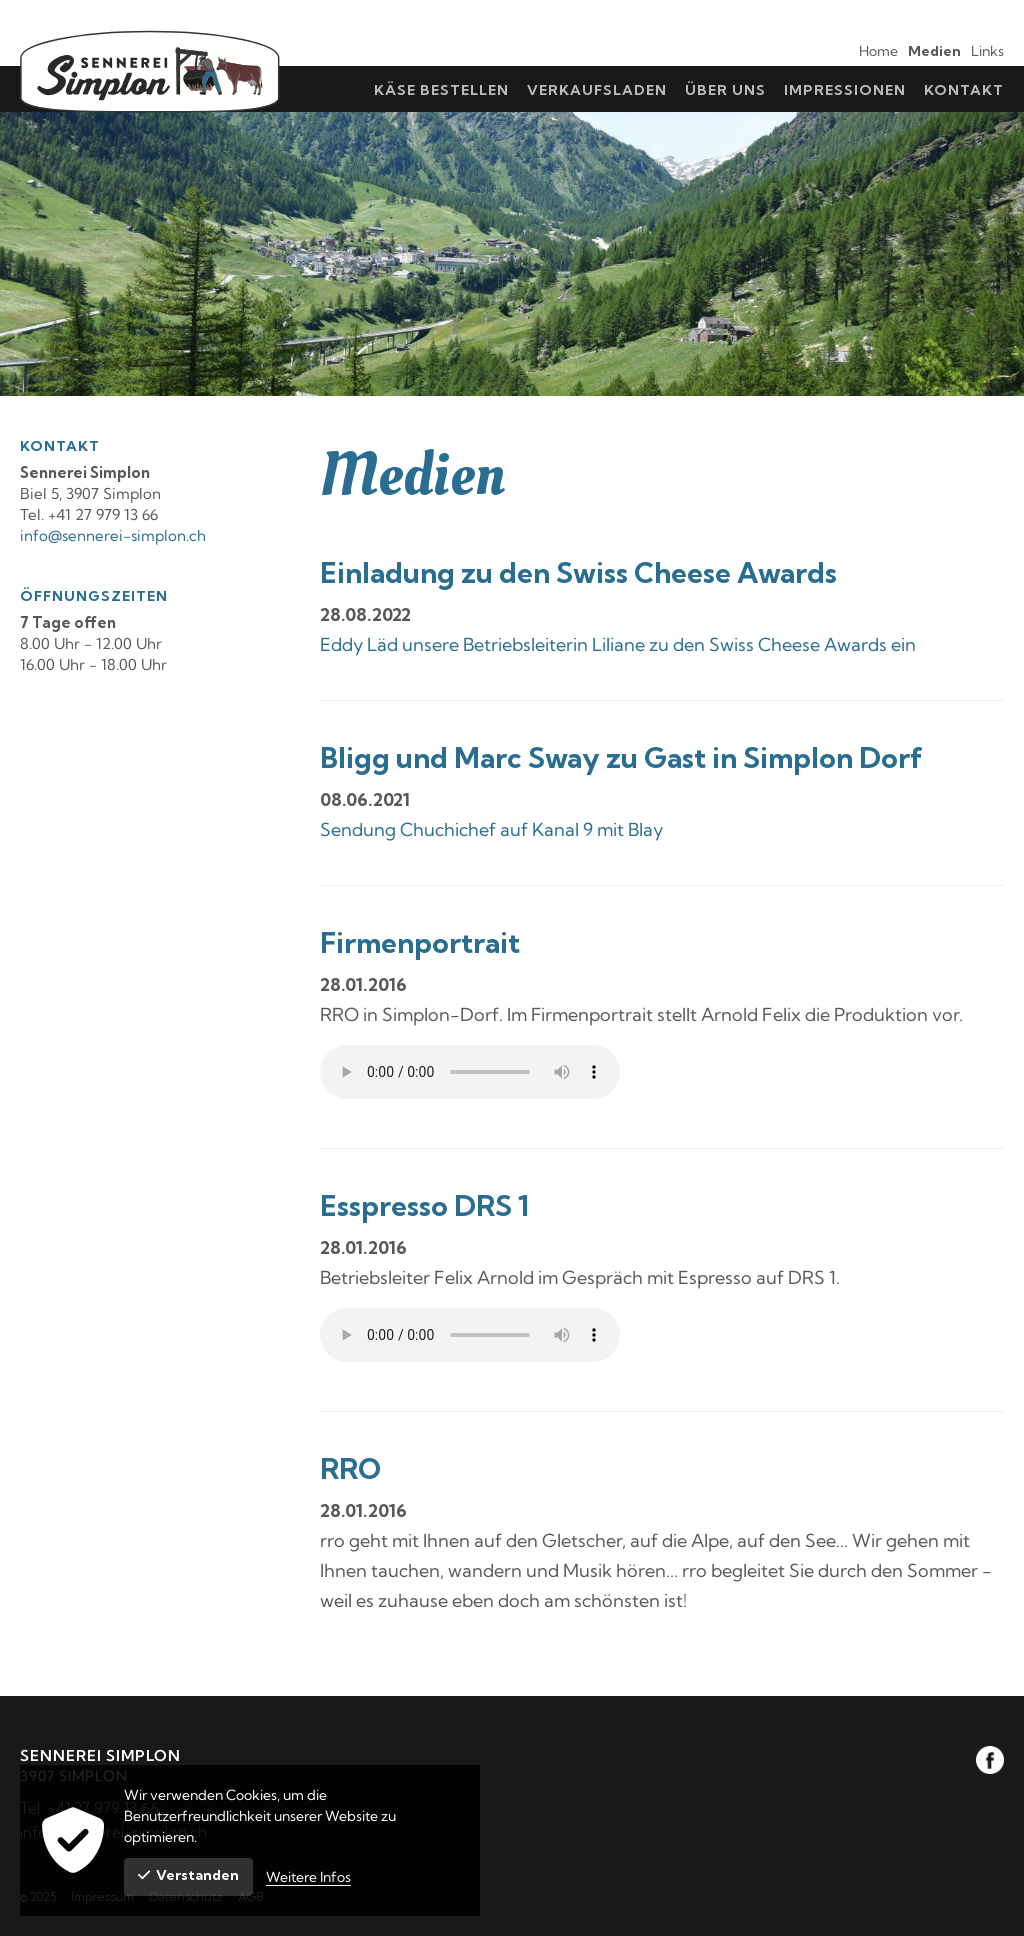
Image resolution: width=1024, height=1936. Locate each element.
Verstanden (188, 1875)
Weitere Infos (308, 1877)
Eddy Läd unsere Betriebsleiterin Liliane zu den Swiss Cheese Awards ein (618, 644)
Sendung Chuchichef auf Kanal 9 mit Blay (491, 829)
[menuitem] (873, 49)
